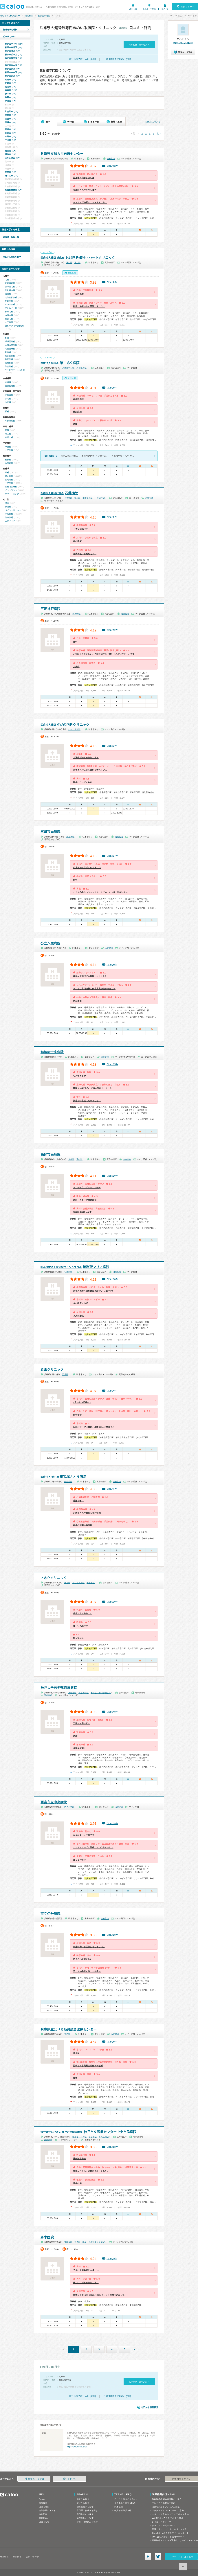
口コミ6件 (112, 387)
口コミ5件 (112, 964)
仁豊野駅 (68, 1272)
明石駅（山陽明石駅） (84, 498)
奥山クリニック (52, 1369)
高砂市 (10, 129)
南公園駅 (93, 2137)
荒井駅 (71, 1159)
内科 (7, 279)
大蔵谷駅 (101, 498)
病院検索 (29, 16)
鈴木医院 (47, 2237)
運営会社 (4, 2556)
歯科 (7, 472)
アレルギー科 (11, 308)
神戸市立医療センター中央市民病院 (88, 2132)
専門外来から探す (85, 2514)
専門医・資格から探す (87, 2510)
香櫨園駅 (91, 1582)
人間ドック (10, 521)
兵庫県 (9, 36)
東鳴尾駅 (68, 2242)
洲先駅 (77, 2242)
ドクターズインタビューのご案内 (168, 2510)
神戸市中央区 (13, 72)
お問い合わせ (32, 2556)
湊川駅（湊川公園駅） (101, 1692)
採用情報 (17, 2556)
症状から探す (83, 2503)
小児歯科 (9, 483)
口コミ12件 (112, 630)
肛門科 (8, 398)
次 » (159, 133)
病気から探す (83, 2499)
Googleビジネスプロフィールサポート (170, 2533)
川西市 (10, 133)
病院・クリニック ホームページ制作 (169, 2529)
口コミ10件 (112, 1176)
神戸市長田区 (13, 58)
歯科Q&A (43, 2518)
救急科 (8, 506)
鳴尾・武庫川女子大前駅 (93, 2242)
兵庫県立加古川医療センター (62, 154)
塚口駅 (69, 262)
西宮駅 (67, 1582)
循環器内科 (10, 286)
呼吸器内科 (10, 283)
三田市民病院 (50, 832)
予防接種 (9, 514)
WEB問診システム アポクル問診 (167, 2518)
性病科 (8, 402)
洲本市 (10, 94)
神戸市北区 (12, 69)
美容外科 (9, 366)
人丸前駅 (68, 498)
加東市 (10, 172)
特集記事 (43, 2514)
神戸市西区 (12, 76)
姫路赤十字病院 (52, 1052)
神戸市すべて (14, 44)
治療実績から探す (85, 2507)
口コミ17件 (112, 856)
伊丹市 (10, 101)
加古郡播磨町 (13, 190)
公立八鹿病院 (50, 943)
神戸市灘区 (12, 51)
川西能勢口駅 (68, 368)
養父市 (10, 151)
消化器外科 (10, 349)
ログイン (165, 9)
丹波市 (10, 154)
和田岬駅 (76, 614)
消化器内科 (10, 290)
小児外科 (9, 450)
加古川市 (11, 111)
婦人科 (8, 434)
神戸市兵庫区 (13, 54)
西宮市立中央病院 (54, 1802)
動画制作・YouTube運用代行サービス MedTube (175, 2540)
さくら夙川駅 (78, 1582)
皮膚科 (8, 382)
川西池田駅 (81, 368)
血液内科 (9, 315)
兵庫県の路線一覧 (11, 237)
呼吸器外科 (10, 341)
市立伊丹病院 (50, 1914)
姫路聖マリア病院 (75, 1267)
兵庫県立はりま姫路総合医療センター (69, 2029)
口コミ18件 (112, 1279)
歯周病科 (9, 479)
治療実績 (111, 158)
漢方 (7, 503)
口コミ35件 (112, 1064)
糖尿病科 (9, 301)
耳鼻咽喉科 (10, 421)
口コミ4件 (112, 1390)
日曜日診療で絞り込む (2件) (117, 59)
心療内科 (9, 463)
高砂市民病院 (50, 1154)
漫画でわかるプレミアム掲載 (165, 2507)
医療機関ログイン (181, 2479)
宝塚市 (10, 122)
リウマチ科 (10, 304)
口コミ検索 (44, 2507)
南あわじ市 (12, 158)
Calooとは (133, 9)
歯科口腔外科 (11, 486)
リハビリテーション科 (15, 370)
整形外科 (9, 359)
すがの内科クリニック (65, 724)
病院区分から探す (85, 2518)
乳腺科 (8, 352)
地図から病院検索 (149, 2407)
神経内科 (9, 311)
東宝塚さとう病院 (63, 1477)
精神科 (8, 459)
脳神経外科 (10, 356)
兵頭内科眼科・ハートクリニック (78, 257)
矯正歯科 (9, 476)
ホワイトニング (12, 494)
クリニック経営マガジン (163, 2525)
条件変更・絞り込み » (139, 45)
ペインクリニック (13, 510)
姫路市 (10, 79)
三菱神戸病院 (50, 609)
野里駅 (65, 1374)
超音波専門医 (44, 16)
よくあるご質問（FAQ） (126, 2503)
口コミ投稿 (44, 2522)
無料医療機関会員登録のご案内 (167, 2499)
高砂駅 (79, 1159)
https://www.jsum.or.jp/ (77, 2447)
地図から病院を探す (12, 257)
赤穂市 (10, 115)
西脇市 (10, 119)
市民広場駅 (104, 2137)
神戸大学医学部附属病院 (59, 1688)
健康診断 (9, 517)
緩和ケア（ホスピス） (15, 326)
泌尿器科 (9, 395)
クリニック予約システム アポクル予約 (170, 2514)
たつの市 (11, 175)
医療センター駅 (79, 2137)
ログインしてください (183, 43)
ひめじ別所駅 (74, 729)
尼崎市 (10, 83)
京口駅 (67, 2034)
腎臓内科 (9, 319)
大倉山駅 (72, 1692)
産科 (7, 430)
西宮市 (11, 90)
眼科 (7, 411)
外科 (7, 338)
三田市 (10, 140)
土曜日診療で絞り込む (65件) (81, 59)
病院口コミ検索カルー (10, 16)
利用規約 (118, 2507)
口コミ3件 (112, 746)
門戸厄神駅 (69, 1807)
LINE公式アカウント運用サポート (168, 2537)
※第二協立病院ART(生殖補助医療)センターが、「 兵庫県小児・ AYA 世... (89, 456)
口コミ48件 (112, 1712)
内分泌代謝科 (11, 297)
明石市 (10, 87)
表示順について (152, 121)
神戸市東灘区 (13, 47)
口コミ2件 (112, 282)
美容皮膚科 (10, 386)
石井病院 (59, 493)
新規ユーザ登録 (149, 9)
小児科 (8, 447)
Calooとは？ (45, 2499)
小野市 (10, 136)
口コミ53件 (112, 2147)
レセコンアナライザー (162, 2522)
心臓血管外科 (11, 345)
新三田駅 (70, 837)
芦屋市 (10, 97)
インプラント (11, 490)
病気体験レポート (47, 2510)
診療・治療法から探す (87, 2522)
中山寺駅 (68, 1481)
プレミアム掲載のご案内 (163, 2503)
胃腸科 (8, 294)
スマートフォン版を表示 (181, 2557)
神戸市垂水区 (13, 65)
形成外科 (9, 363)
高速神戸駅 (83, 1692)
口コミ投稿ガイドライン (126, 2499)
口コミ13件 (112, 166)
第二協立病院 (60, 363)
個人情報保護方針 (122, 2510)
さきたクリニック (54, 1578)
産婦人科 (9, 437)
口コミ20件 (112, 1935)
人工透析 (9, 322)
